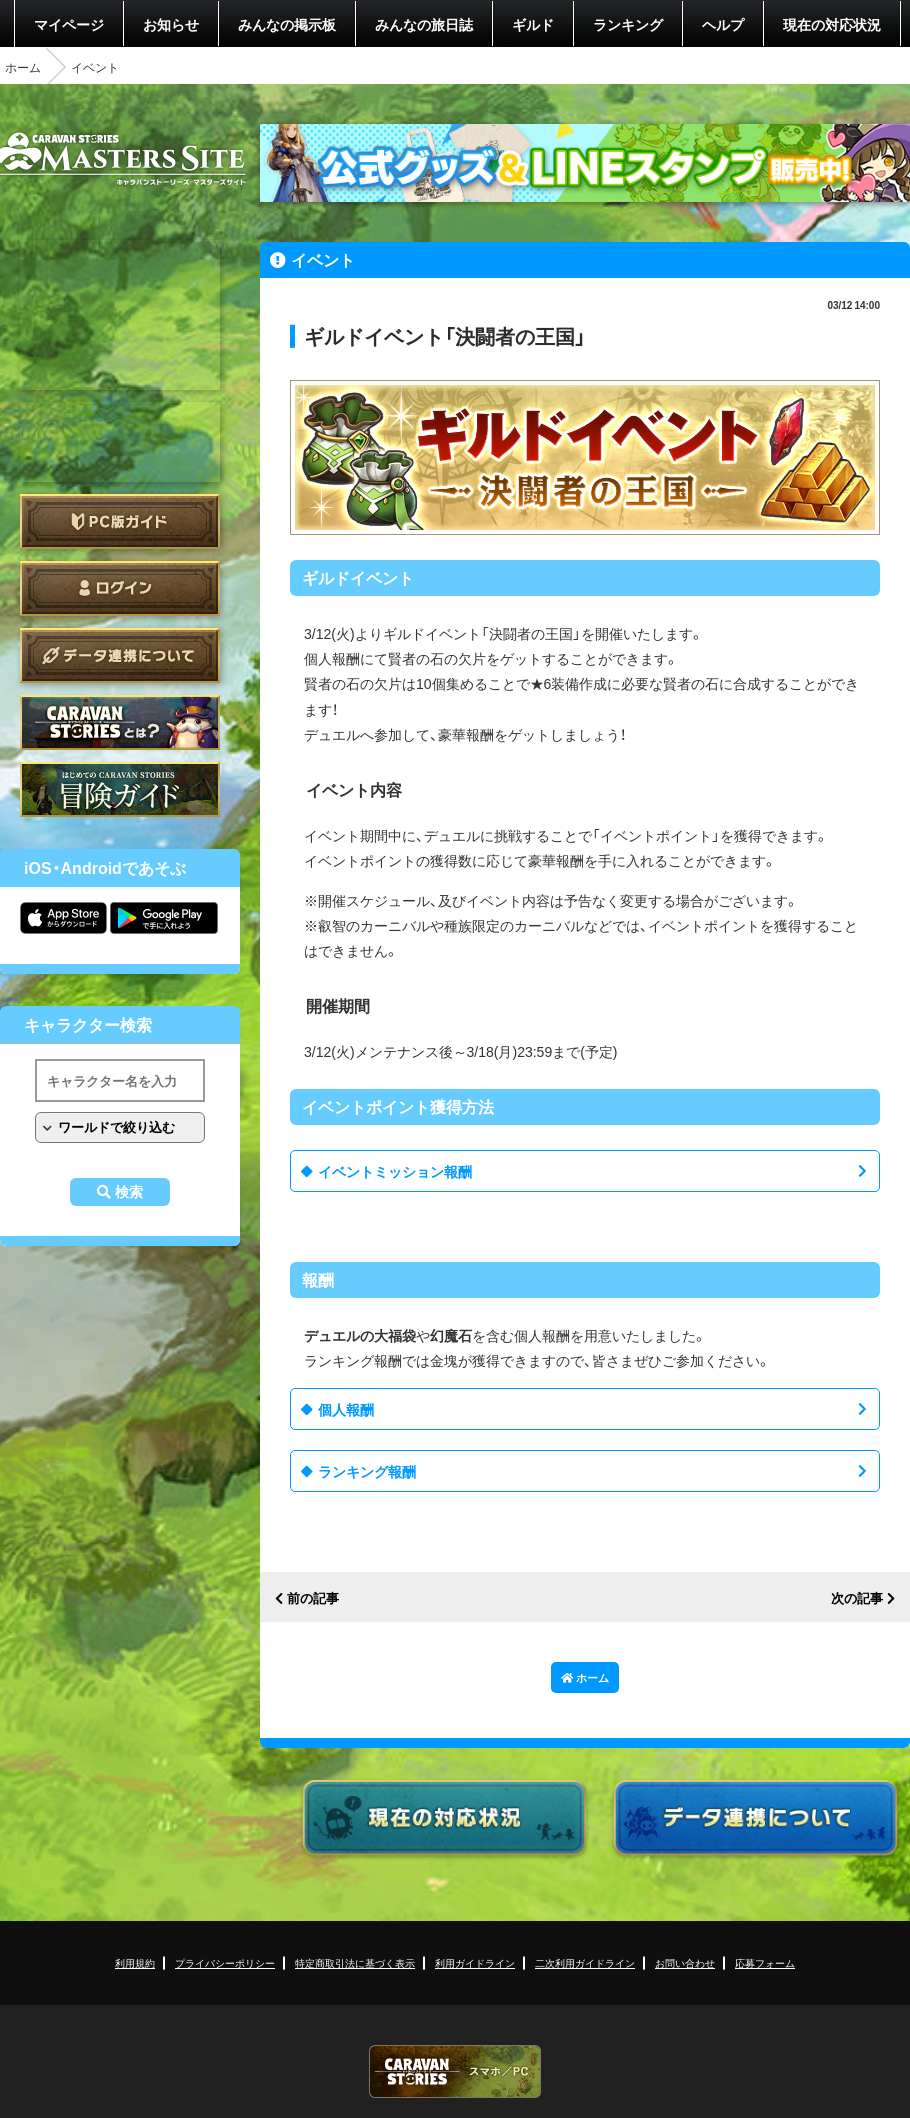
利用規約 (135, 1962)
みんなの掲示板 (287, 24)
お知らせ (171, 24)
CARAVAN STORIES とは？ (120, 722)
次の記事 (857, 1598)
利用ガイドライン (475, 1962)
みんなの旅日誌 (424, 24)
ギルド (533, 24)
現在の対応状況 (832, 24)
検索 (129, 1192)
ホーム (23, 67)
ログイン (120, 588)
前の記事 (313, 1598)
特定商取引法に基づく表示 (355, 1962)
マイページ (69, 24)
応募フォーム (765, 1962)
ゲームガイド (120, 789)
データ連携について (120, 655)
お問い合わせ (685, 1962)
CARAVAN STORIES (455, 2071)
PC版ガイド (120, 521)
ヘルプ (723, 24)
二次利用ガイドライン (585, 1962)
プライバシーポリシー (225, 1962)
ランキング (628, 24)
